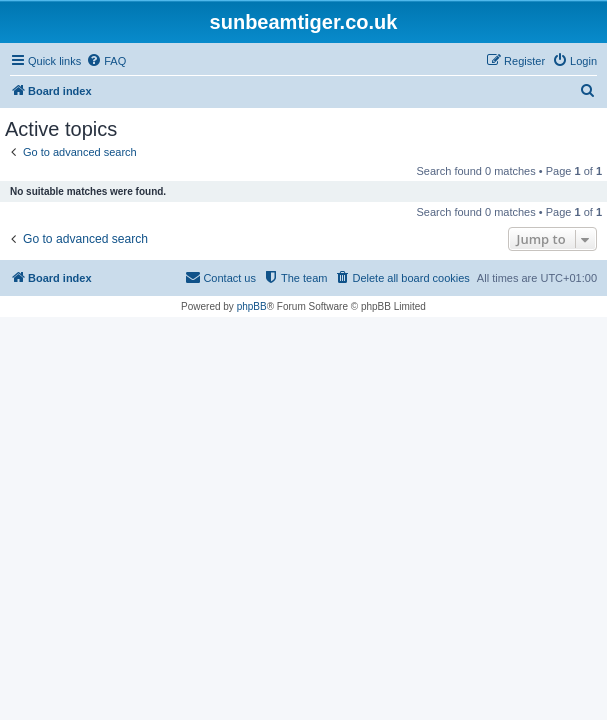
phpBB (252, 306)
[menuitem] (106, 61)
